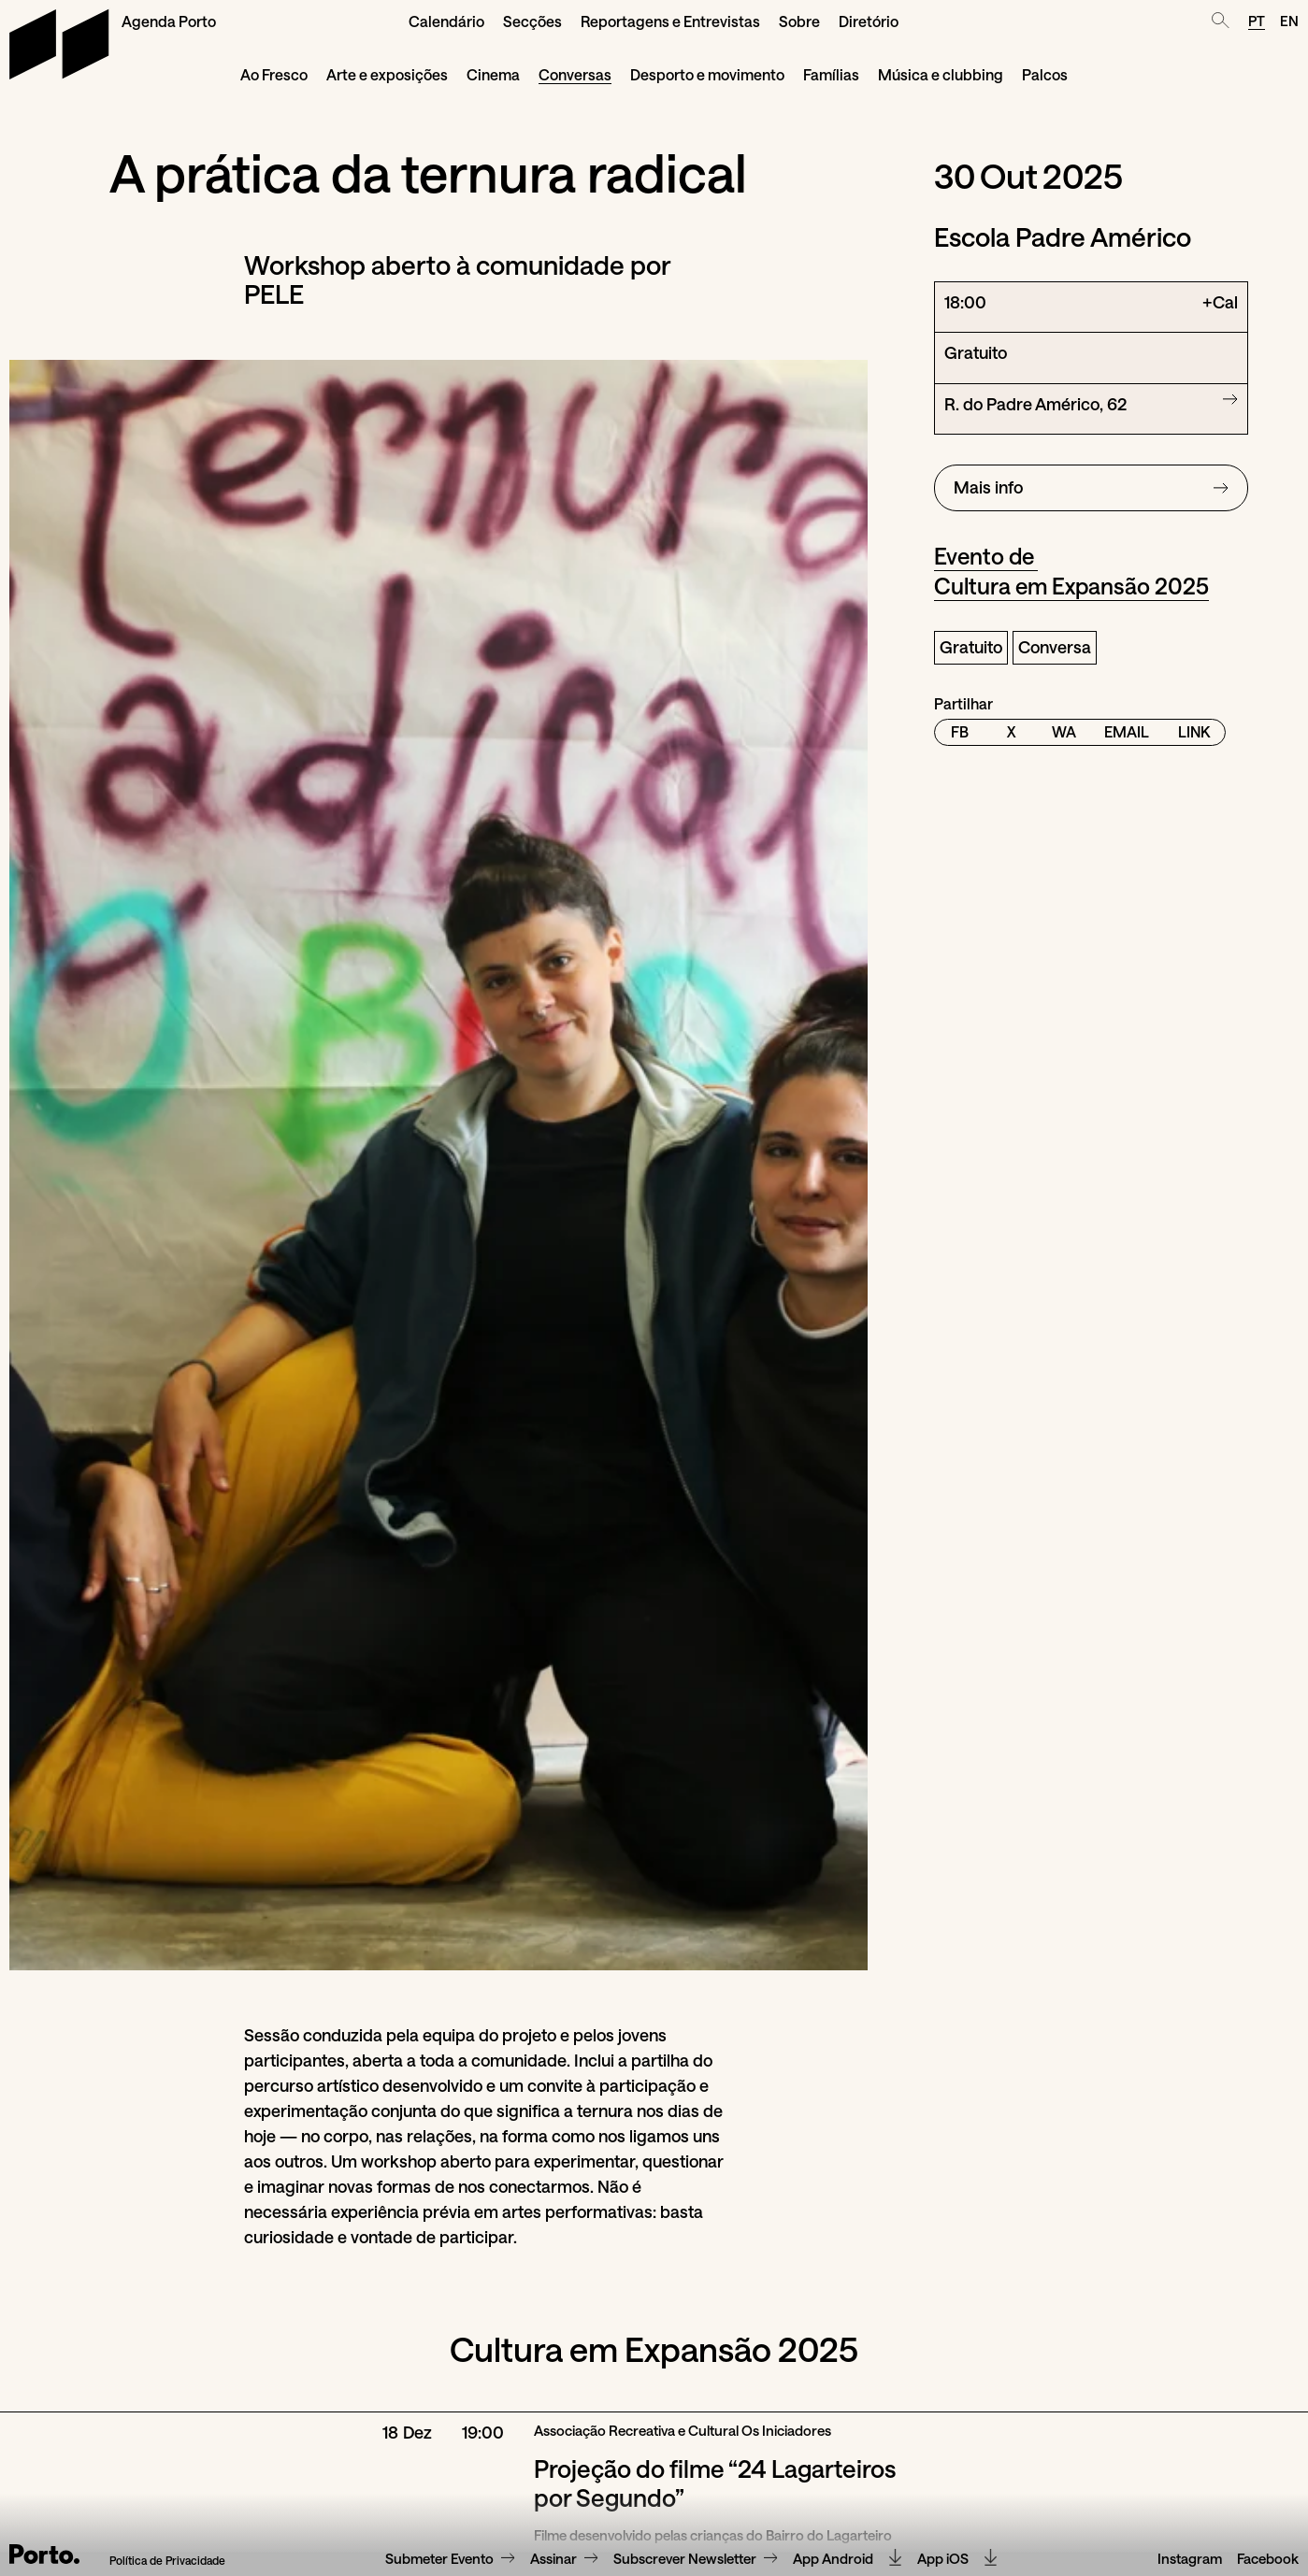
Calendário (446, 21)
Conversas (575, 74)
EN (1289, 20)
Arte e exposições (387, 74)
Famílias (831, 74)
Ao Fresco (274, 74)
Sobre (799, 21)
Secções (532, 21)
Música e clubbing (940, 74)
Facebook (1268, 2559)
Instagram (1189, 2559)
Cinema (493, 74)
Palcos (1045, 74)
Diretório (868, 21)
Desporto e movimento (707, 74)
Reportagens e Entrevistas (670, 21)
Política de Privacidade (167, 2561)
